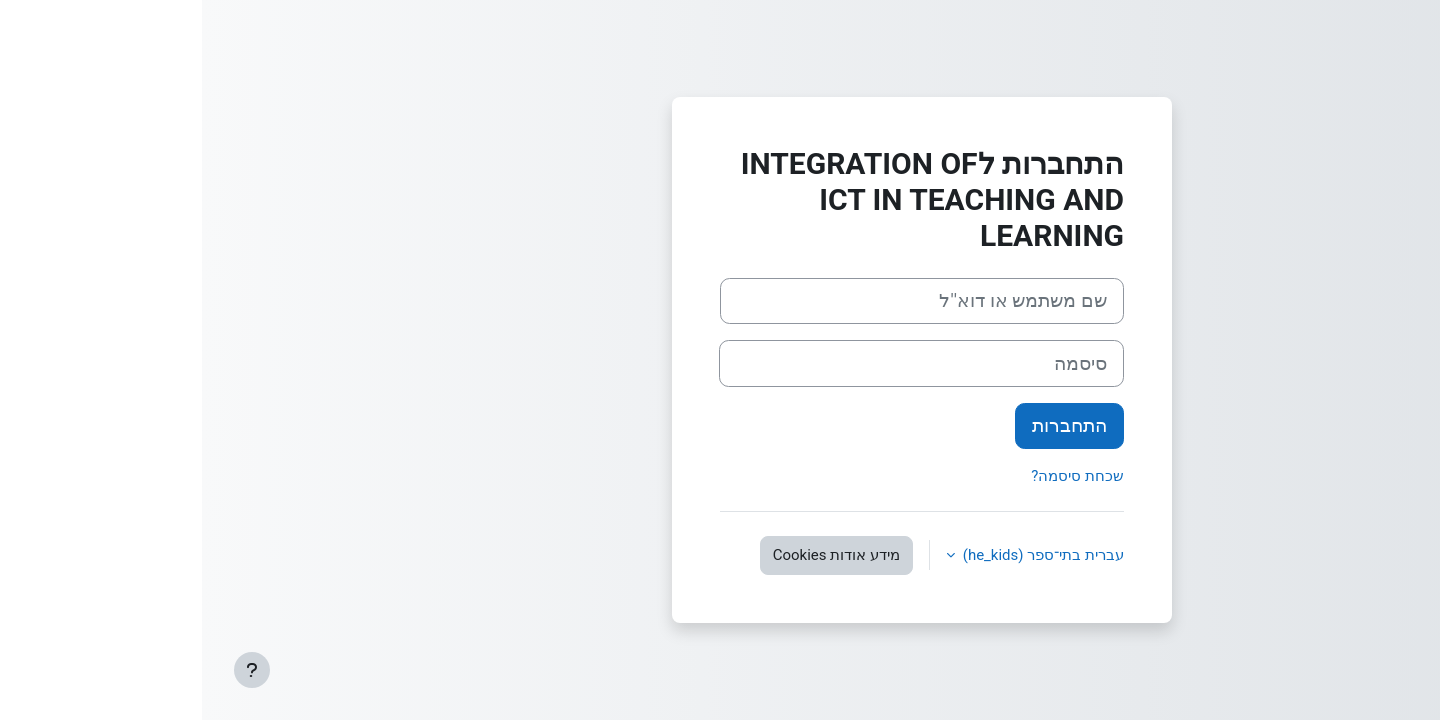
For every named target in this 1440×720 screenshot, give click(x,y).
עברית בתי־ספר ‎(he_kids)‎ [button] (839, 555)
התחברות (867, 426)
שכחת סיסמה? (875, 476)
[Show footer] (50, 670)
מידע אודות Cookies (634, 555)
